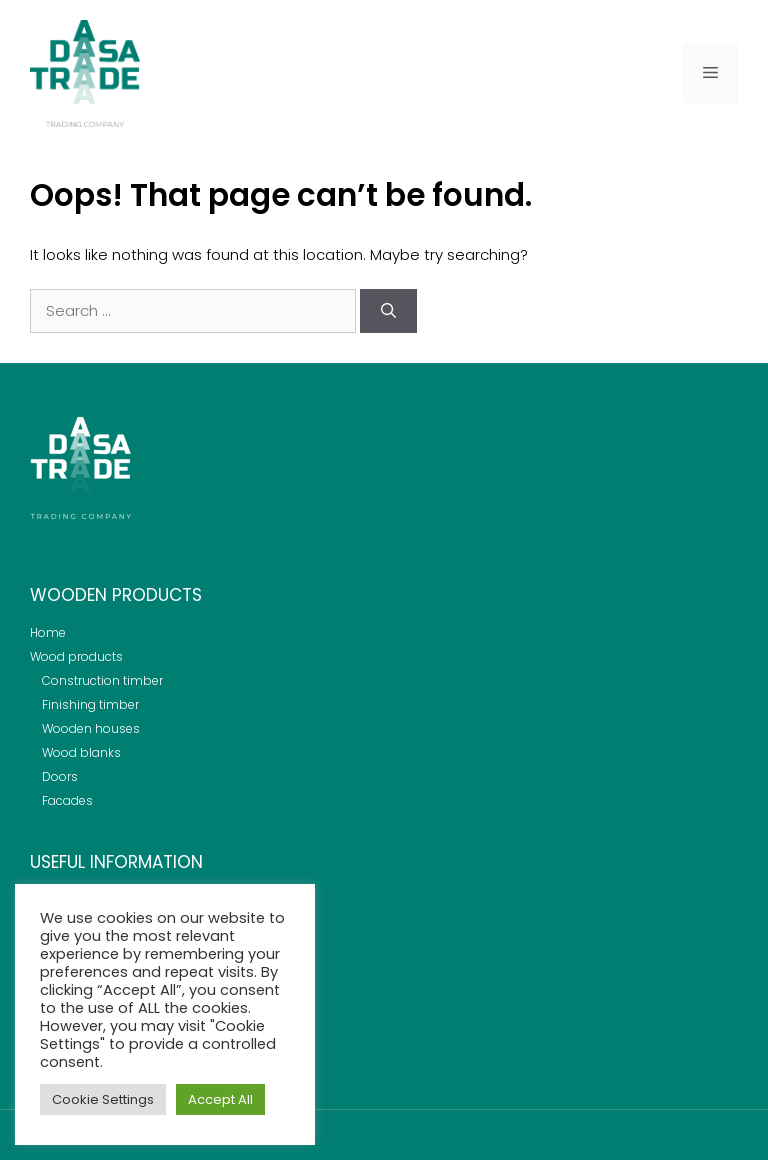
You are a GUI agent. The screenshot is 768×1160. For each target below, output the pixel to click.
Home (48, 632)
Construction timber (102, 680)
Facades (67, 800)
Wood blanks (81, 752)
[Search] (388, 311)
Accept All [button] (220, 1099)
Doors (60, 776)
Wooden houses (91, 728)
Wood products (76, 656)
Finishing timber (90, 704)
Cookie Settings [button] (103, 1099)
